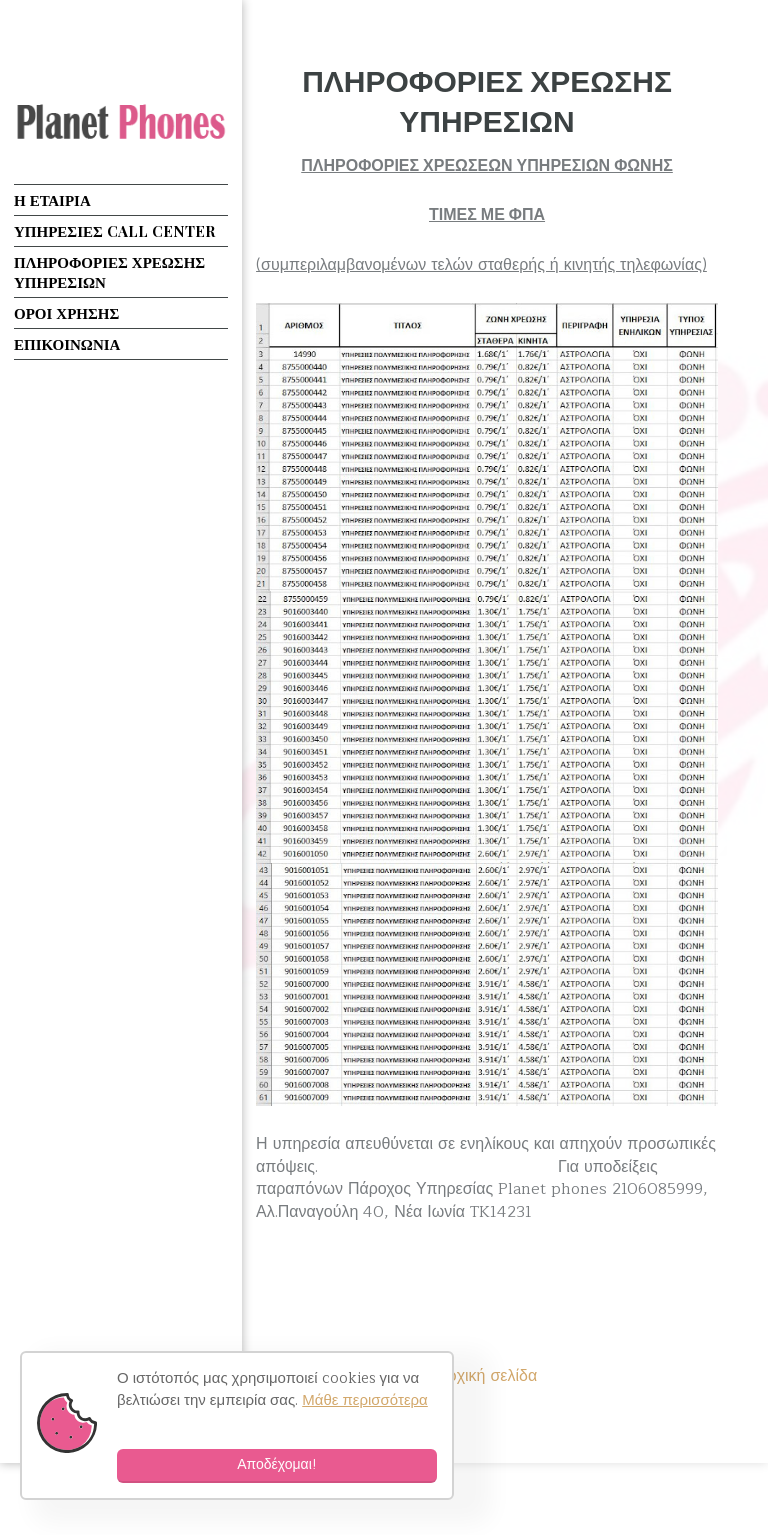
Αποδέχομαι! (277, 1464)
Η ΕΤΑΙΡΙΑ (52, 200)
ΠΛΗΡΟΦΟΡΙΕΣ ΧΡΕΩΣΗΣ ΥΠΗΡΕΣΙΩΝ (487, 100)
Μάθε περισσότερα (365, 1400)
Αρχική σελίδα (487, 1376)
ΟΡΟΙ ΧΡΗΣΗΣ (66, 313)
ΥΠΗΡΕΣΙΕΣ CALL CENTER (114, 231)
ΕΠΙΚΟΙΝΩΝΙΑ (67, 344)
